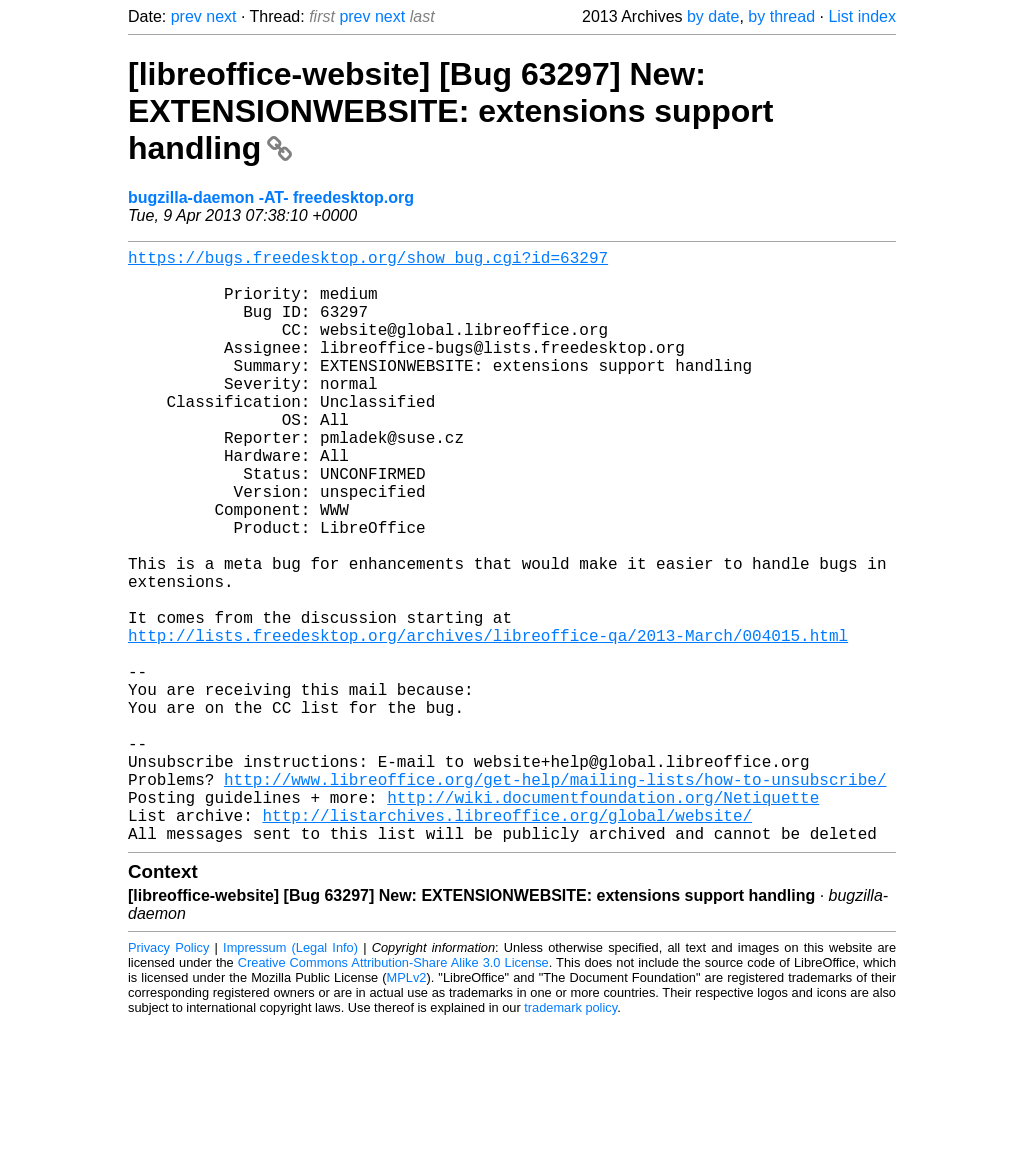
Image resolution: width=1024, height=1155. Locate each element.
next (221, 16)
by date (713, 16)
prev (186, 16)
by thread (781, 16)
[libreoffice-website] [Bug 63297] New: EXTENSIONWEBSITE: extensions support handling (450, 111)
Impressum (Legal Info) (290, 1079)
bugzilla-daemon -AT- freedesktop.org (271, 197)
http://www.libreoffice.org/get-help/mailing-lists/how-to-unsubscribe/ (555, 899)
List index (862, 16)
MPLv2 (407, 1109)
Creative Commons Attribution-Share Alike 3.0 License (393, 1094)
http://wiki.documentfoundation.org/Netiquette (603, 921)
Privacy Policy (168, 1079)
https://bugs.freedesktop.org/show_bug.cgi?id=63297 (368, 261)
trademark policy (570, 1139)
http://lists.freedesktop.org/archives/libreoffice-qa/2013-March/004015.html (488, 723)
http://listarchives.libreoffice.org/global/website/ (507, 943)
